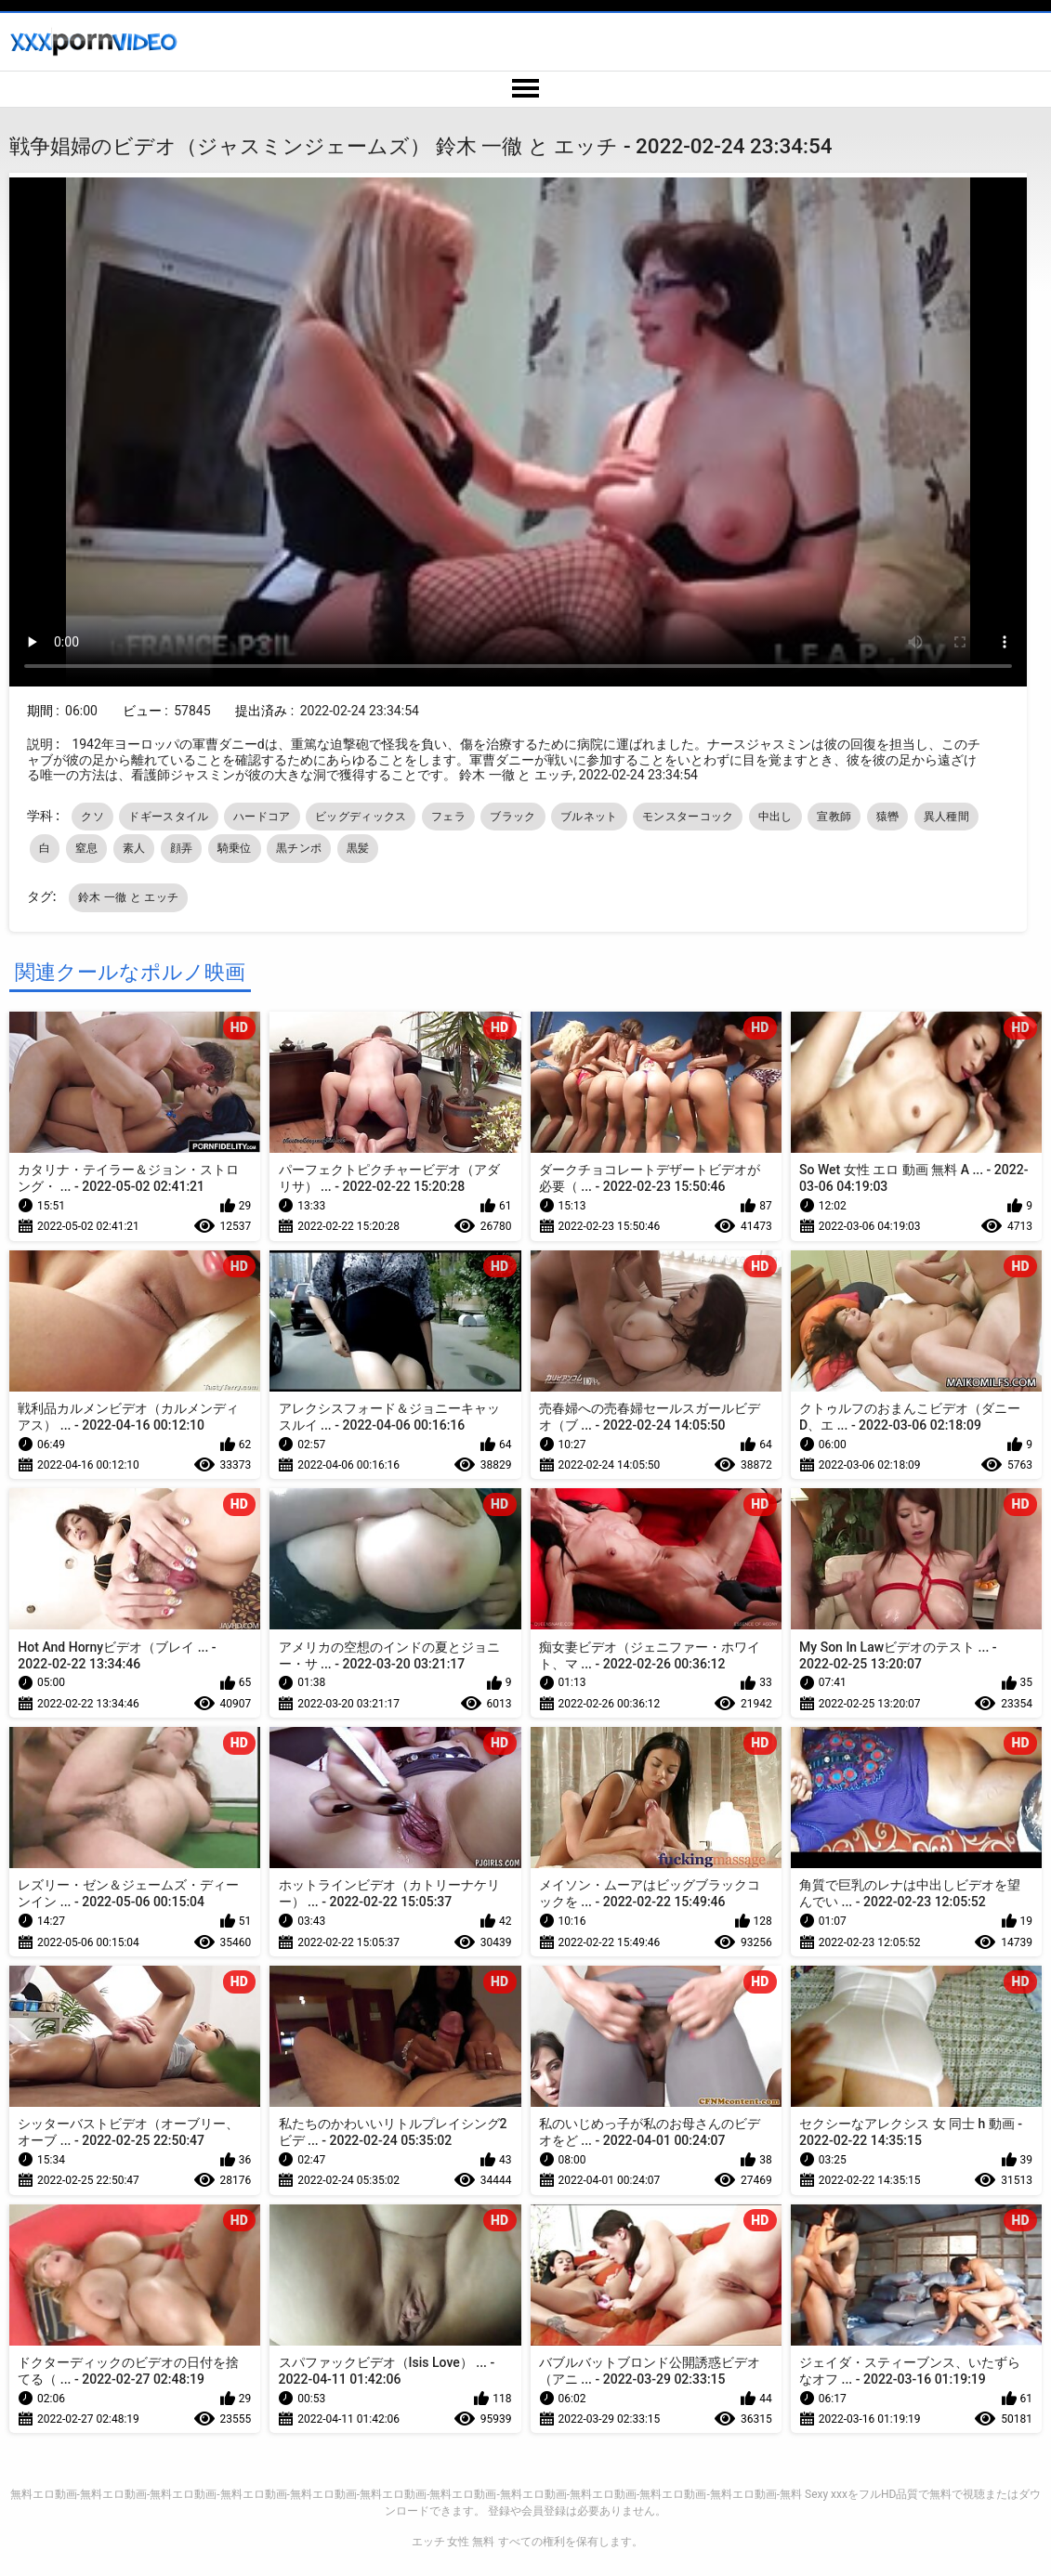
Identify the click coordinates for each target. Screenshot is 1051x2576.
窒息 (87, 848)
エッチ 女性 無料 (453, 2541)
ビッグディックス (360, 816)
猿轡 (888, 816)
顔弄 (181, 848)
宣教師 (834, 816)
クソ (92, 816)
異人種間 (946, 816)
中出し (775, 816)
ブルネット (589, 816)
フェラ (448, 816)
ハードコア (262, 816)
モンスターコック (687, 816)
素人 (134, 848)
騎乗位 (234, 848)
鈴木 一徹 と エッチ (128, 897)
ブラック (512, 816)
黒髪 (358, 848)
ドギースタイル (168, 816)
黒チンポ (299, 848)
